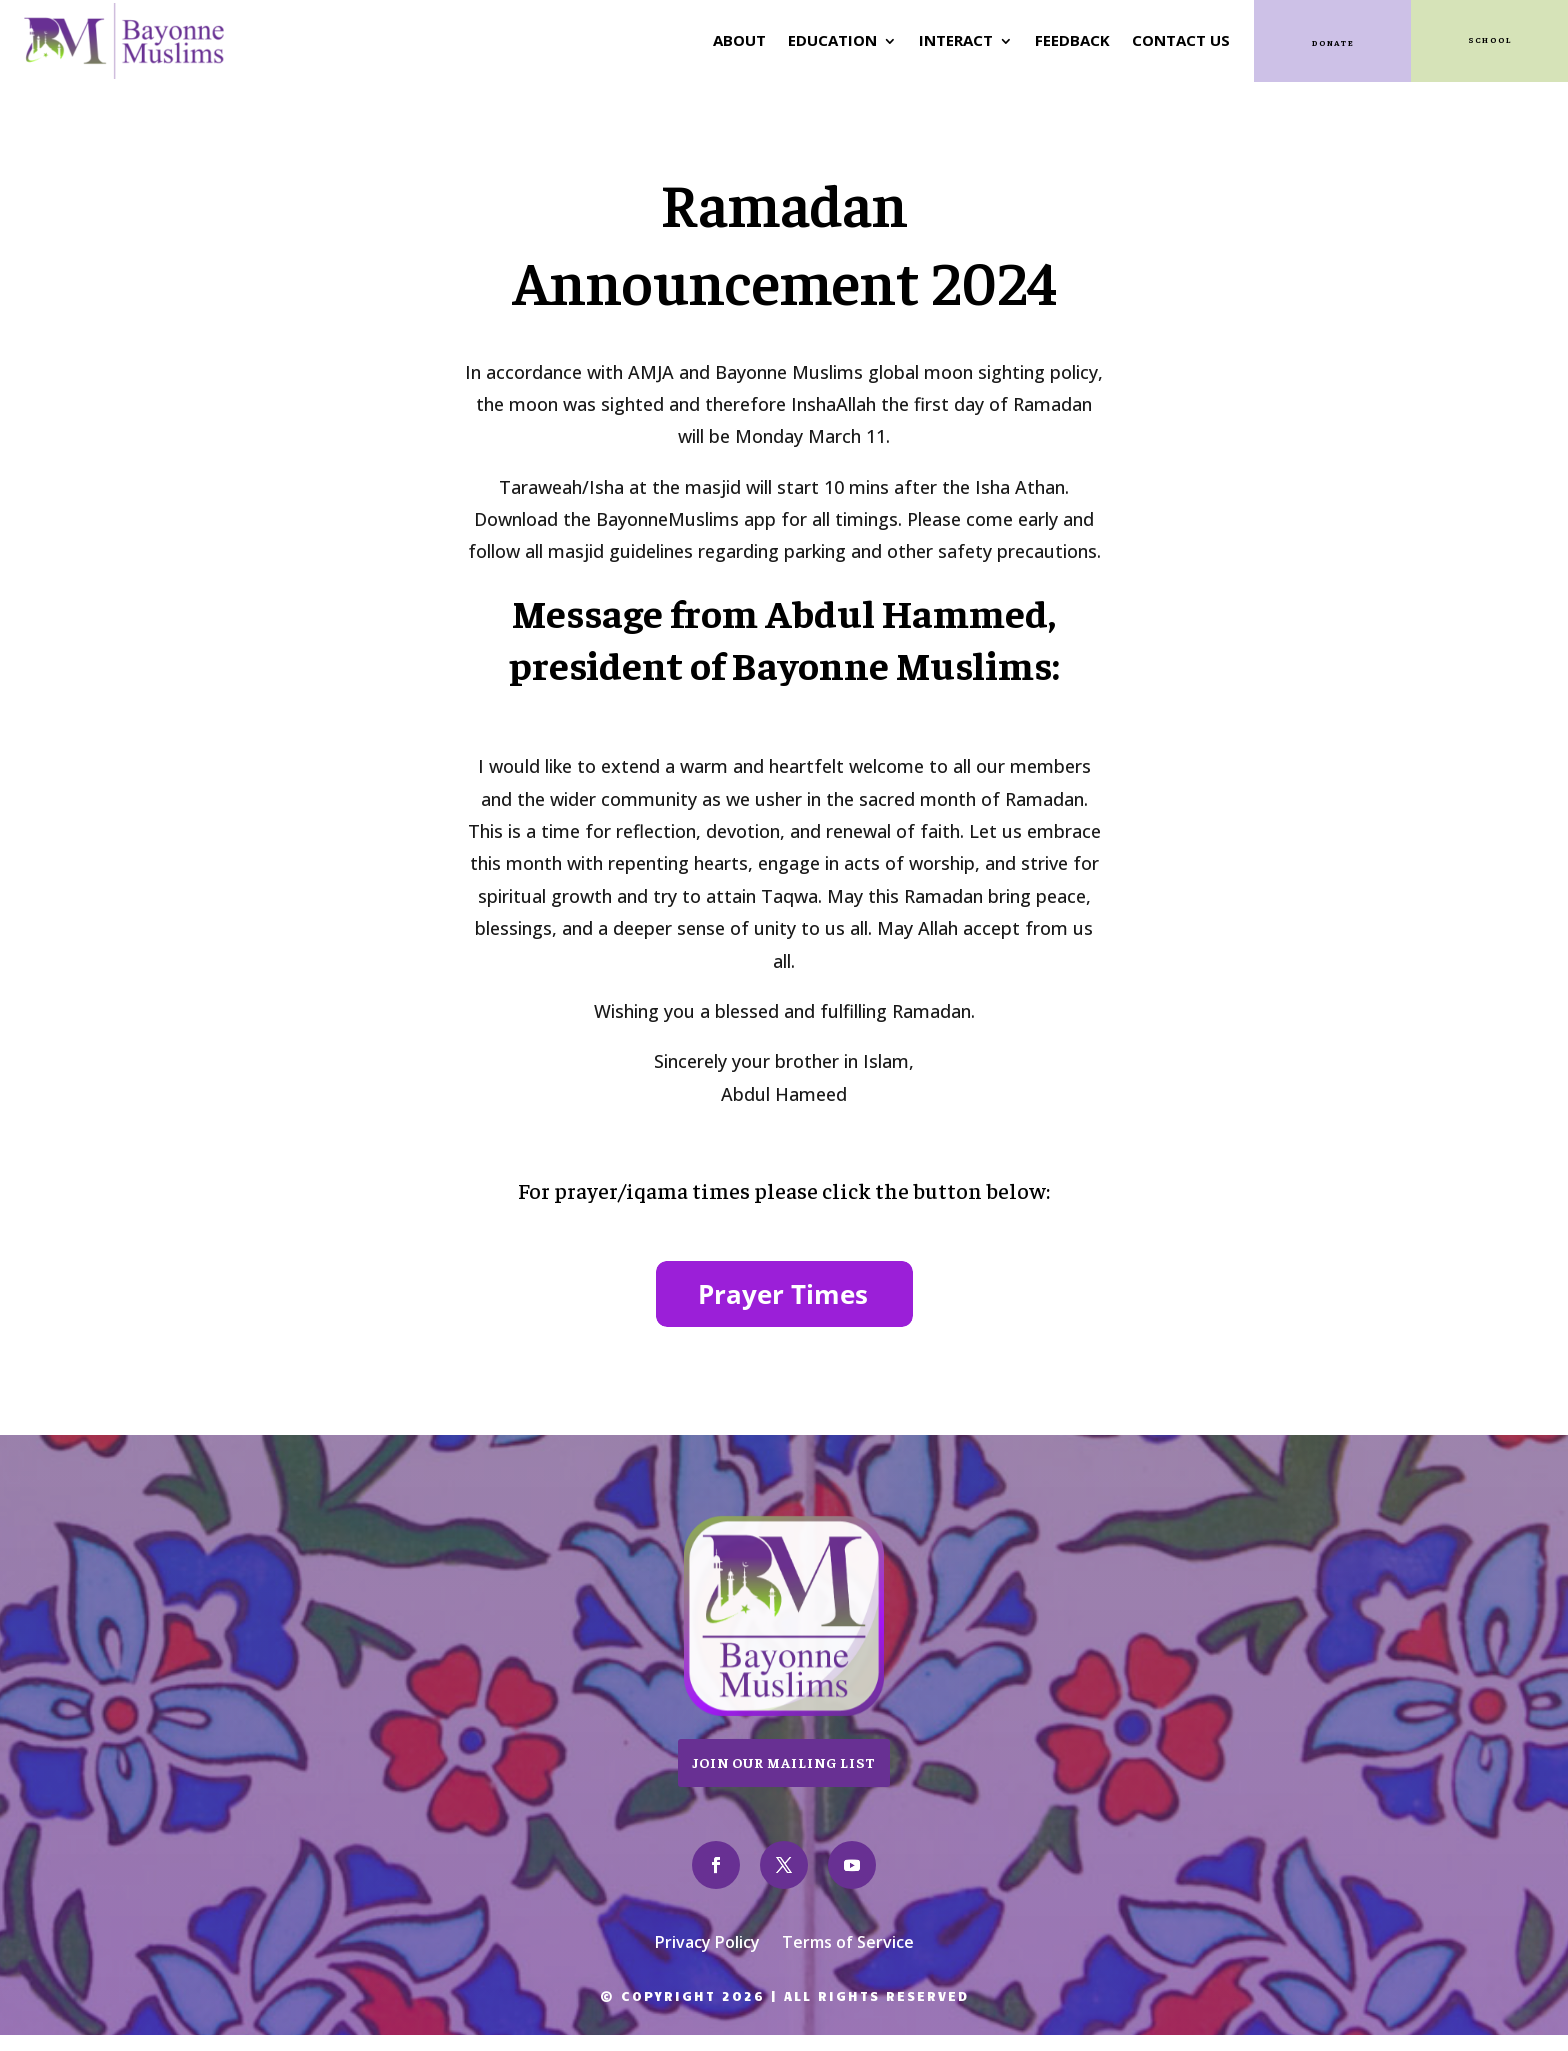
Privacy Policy (707, 1938)
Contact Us (1174, 38)
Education (825, 38)
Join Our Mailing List (784, 1757)
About (732, 38)
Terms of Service (848, 1938)
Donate (1332, 40)
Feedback (1065, 38)
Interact (949, 38)
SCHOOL (1489, 37)
